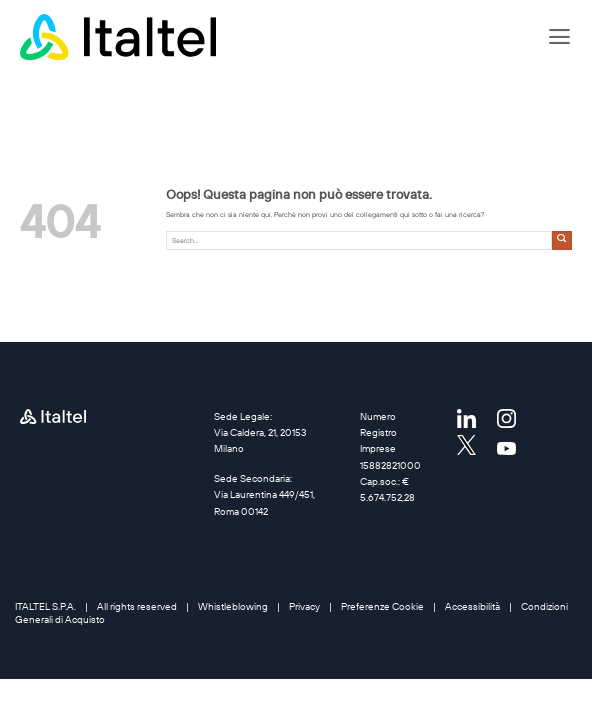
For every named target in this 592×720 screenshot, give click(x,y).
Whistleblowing (233, 606)
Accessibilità (472, 606)
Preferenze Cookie (382, 606)
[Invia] (562, 240)
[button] (559, 37)
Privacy (304, 606)
